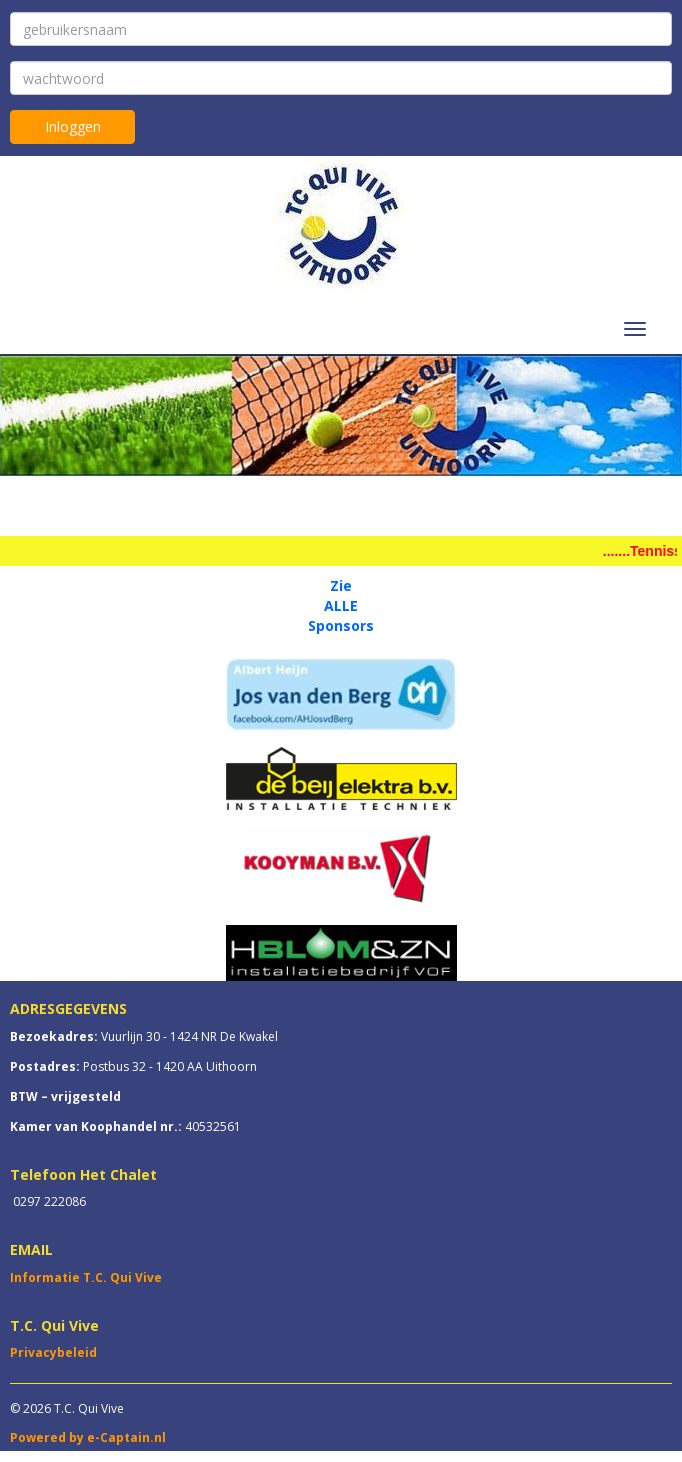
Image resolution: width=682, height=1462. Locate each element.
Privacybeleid (53, 1352)
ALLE (341, 605)
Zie (341, 585)
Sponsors (341, 625)
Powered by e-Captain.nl (88, 1437)
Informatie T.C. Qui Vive (86, 1277)
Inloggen (73, 126)
